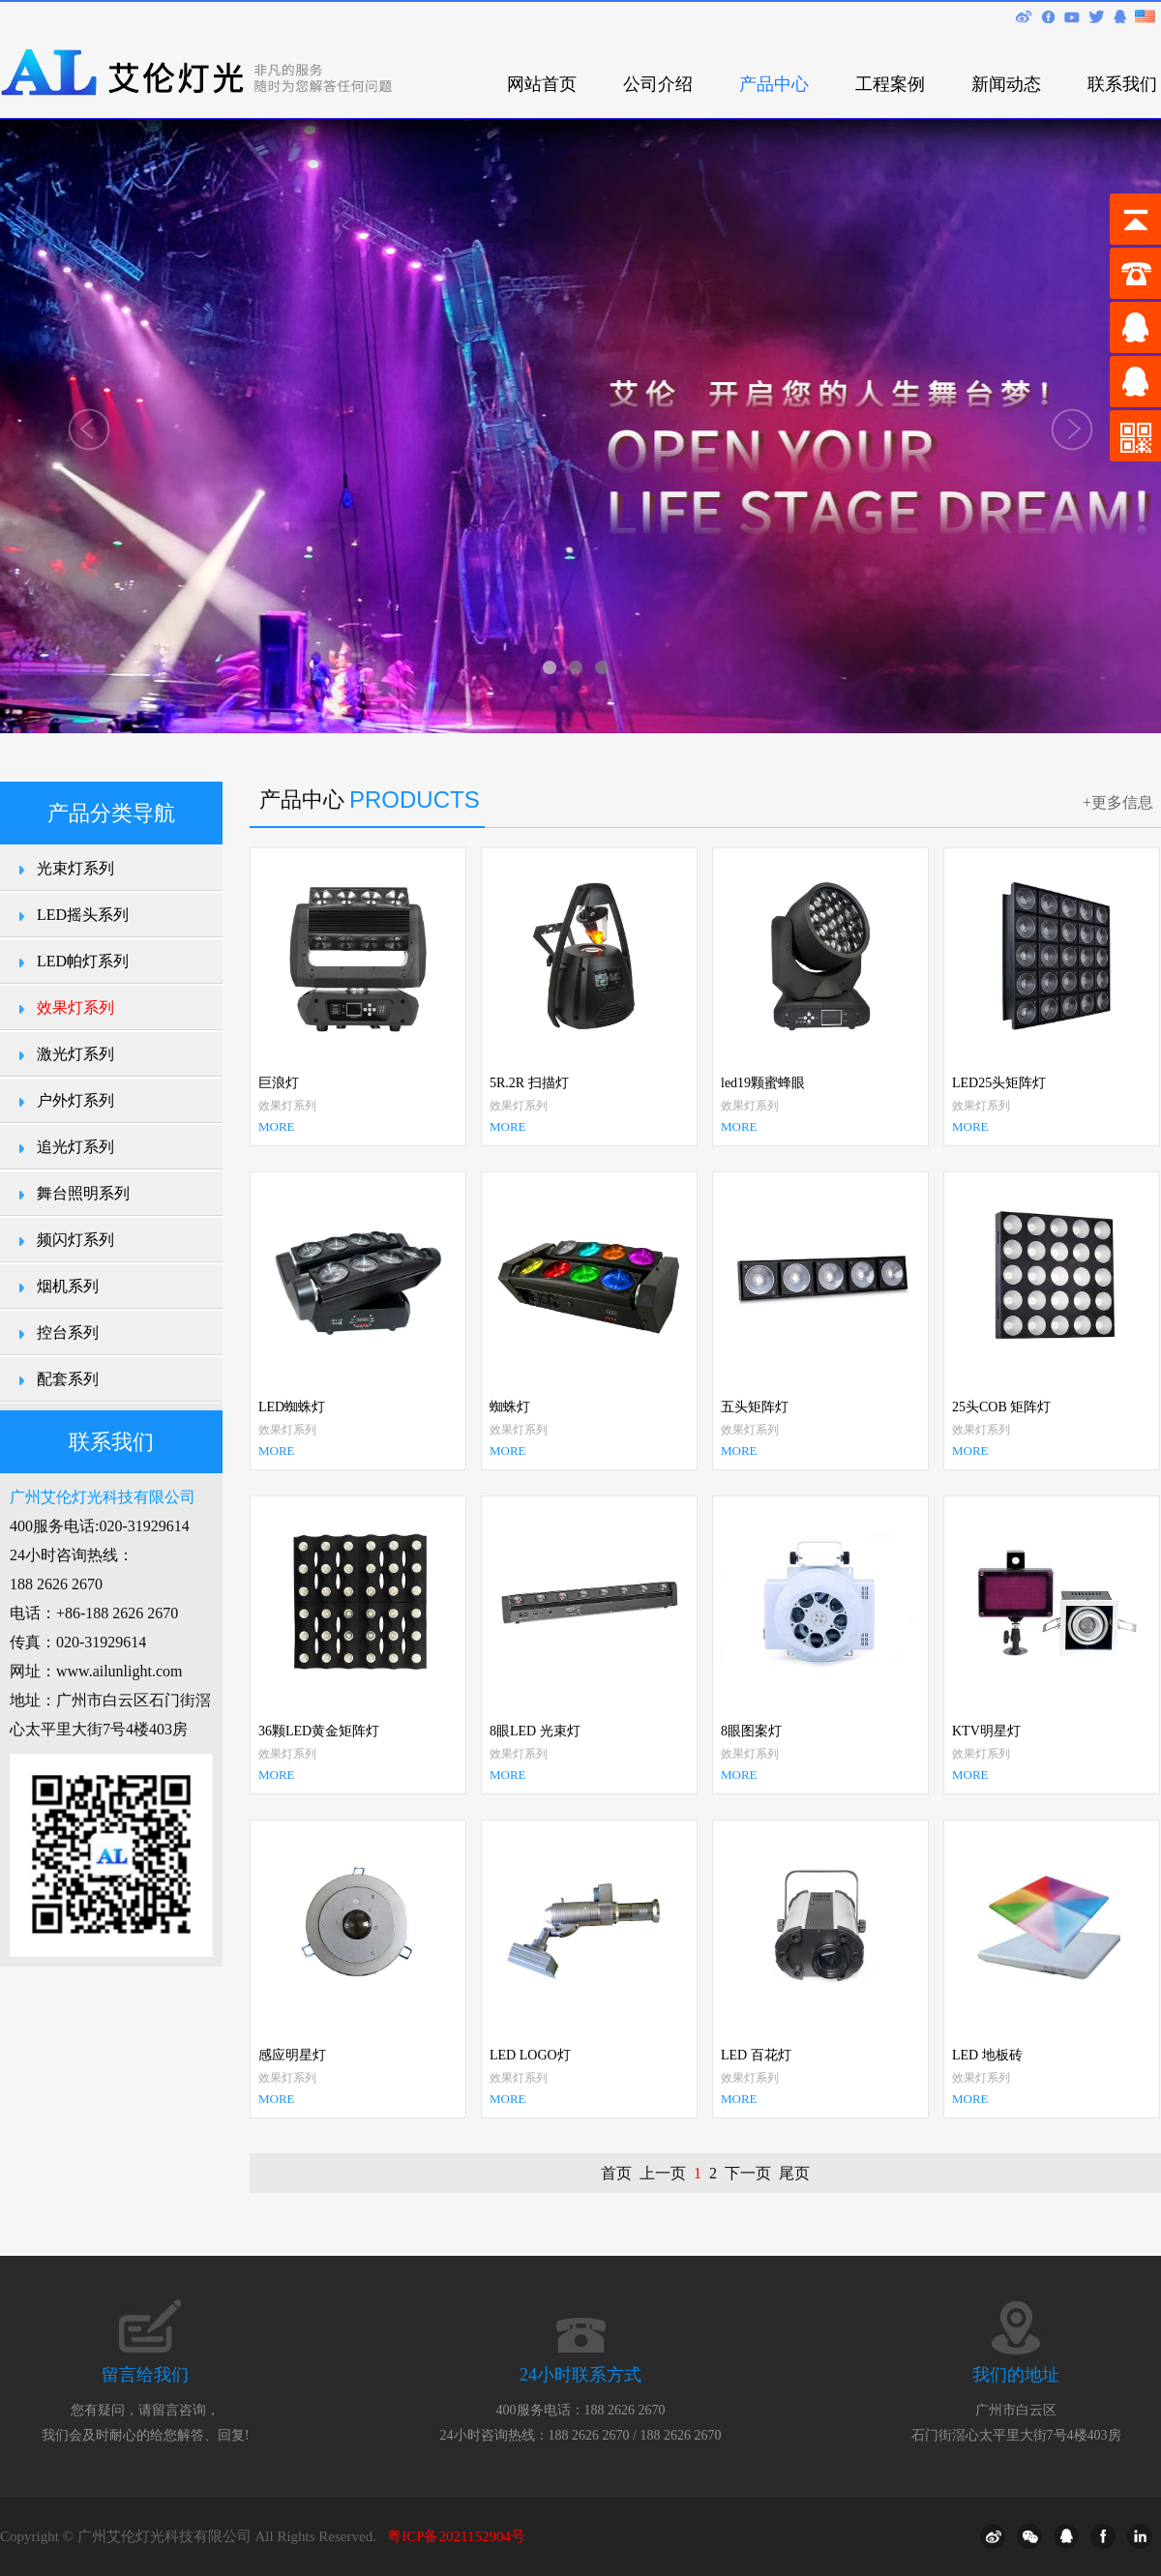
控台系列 (68, 1332)
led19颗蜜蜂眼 (763, 1083)
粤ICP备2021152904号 (456, 2536)
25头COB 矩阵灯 (1001, 1407)
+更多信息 (1118, 802)
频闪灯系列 (75, 1239)
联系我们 (111, 1442)
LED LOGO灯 (530, 2055)
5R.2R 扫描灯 (529, 1083)
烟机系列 (68, 1286)
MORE (276, 1126)
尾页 (794, 2173)
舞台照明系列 (83, 1193)
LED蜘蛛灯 (291, 1407)
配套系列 (68, 1379)
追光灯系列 (75, 1147)
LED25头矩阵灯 (999, 1083)
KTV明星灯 (986, 1731)
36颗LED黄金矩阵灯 (318, 1731)
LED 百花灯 (756, 2055)
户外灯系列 (75, 1100)
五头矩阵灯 (755, 1407)
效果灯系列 (75, 1007)
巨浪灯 (278, 1083)
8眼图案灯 (751, 1731)
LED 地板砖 (987, 2055)
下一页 (748, 2173)
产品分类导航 (111, 813)
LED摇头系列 (83, 914)
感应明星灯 (292, 2055)
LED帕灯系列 (83, 961)
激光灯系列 (75, 1054)
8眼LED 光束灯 (535, 1731)
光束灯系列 (75, 868)
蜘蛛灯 (510, 1407)
